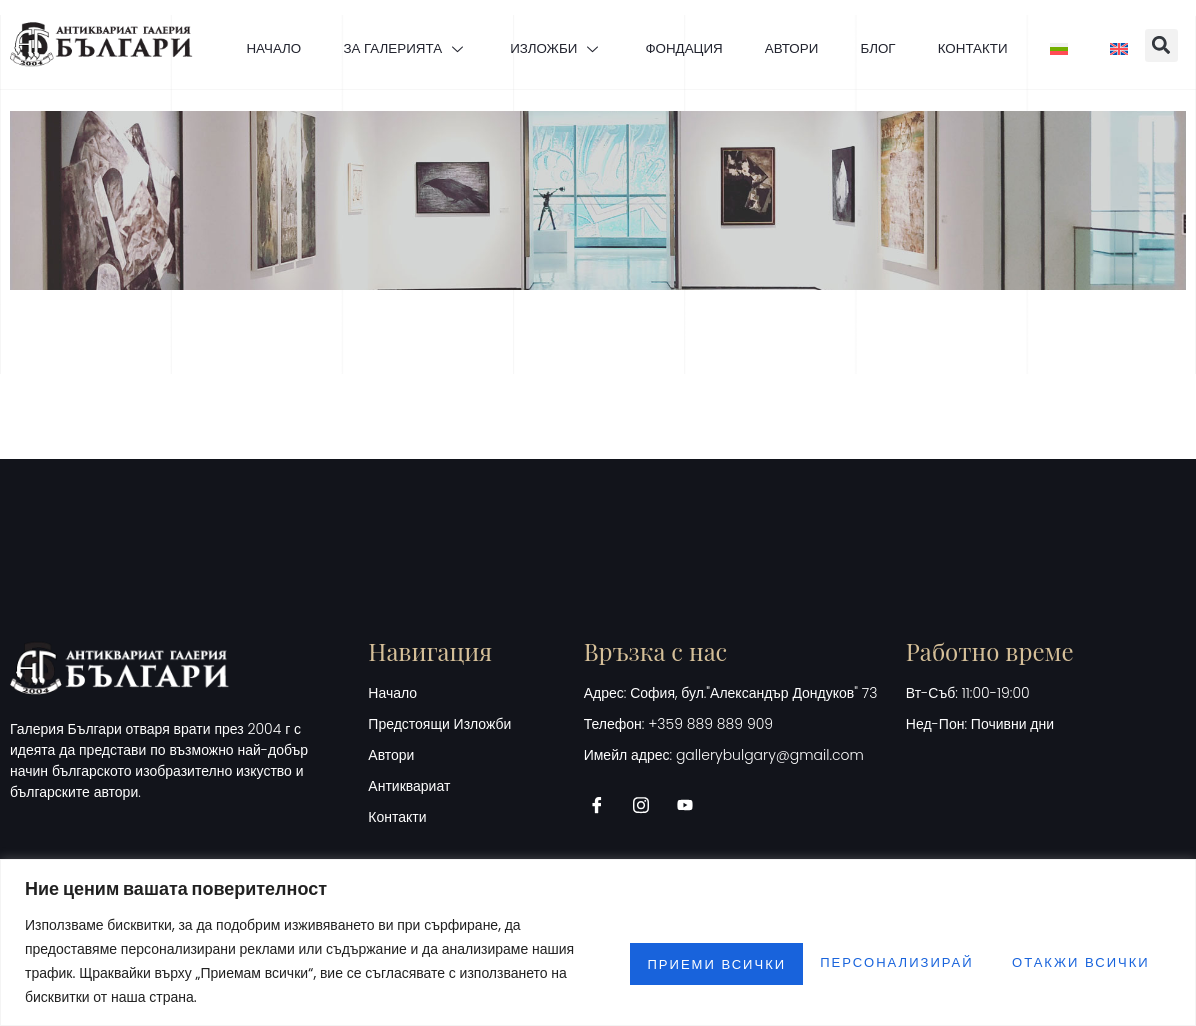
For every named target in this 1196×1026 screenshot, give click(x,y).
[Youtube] (692, 839)
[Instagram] (648, 839)
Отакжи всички (868, 961)
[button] (699, 106)
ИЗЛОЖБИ (585, 24)
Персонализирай (656, 961)
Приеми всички (1072, 961)
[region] (598, 942)
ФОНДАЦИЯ (724, 24)
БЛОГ (939, 24)
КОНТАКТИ (1044, 24)
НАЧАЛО (279, 24)
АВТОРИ (843, 24)
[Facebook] (604, 839)
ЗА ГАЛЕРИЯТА (422, 24)
